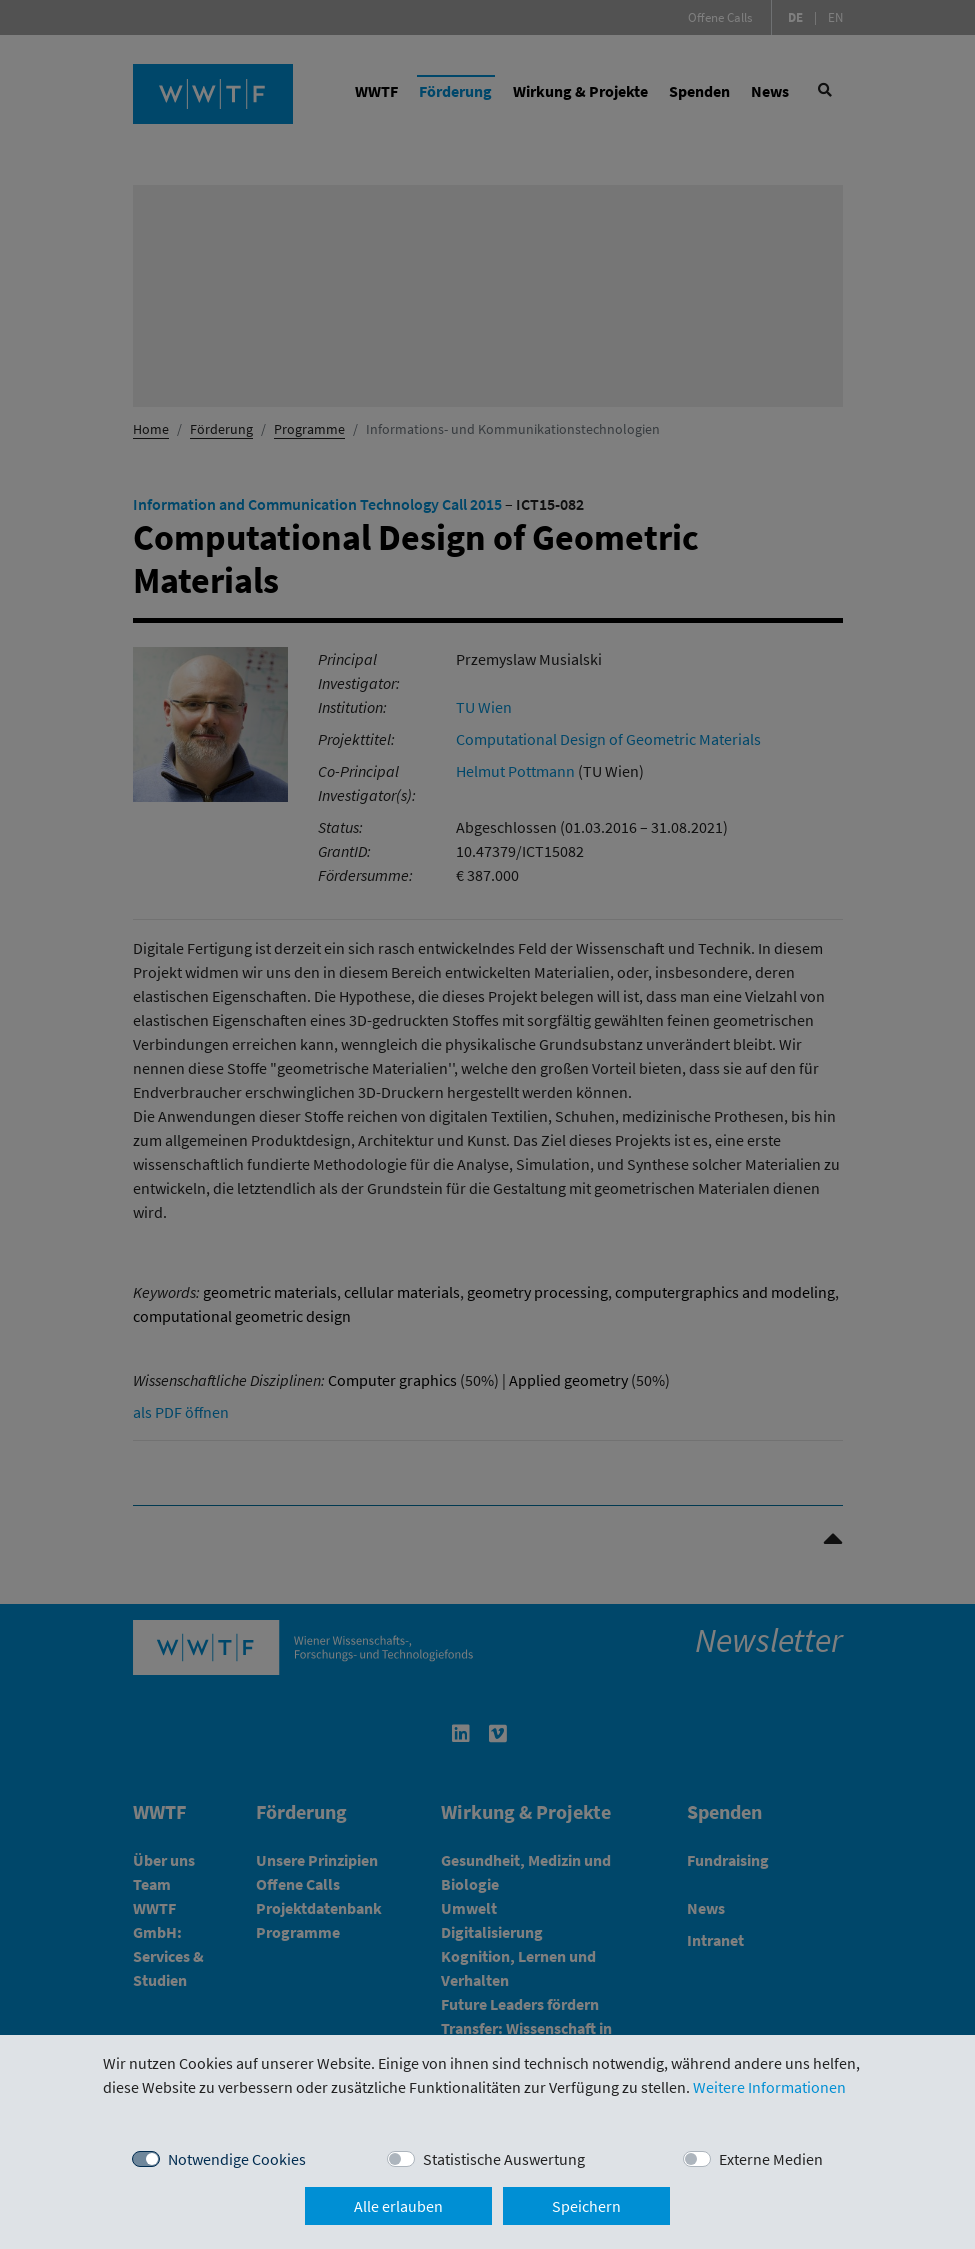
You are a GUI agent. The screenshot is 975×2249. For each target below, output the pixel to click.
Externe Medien (771, 2159)
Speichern (586, 2206)
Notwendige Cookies (237, 2159)
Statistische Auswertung (504, 2159)
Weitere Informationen (769, 2087)
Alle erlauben (398, 2206)
